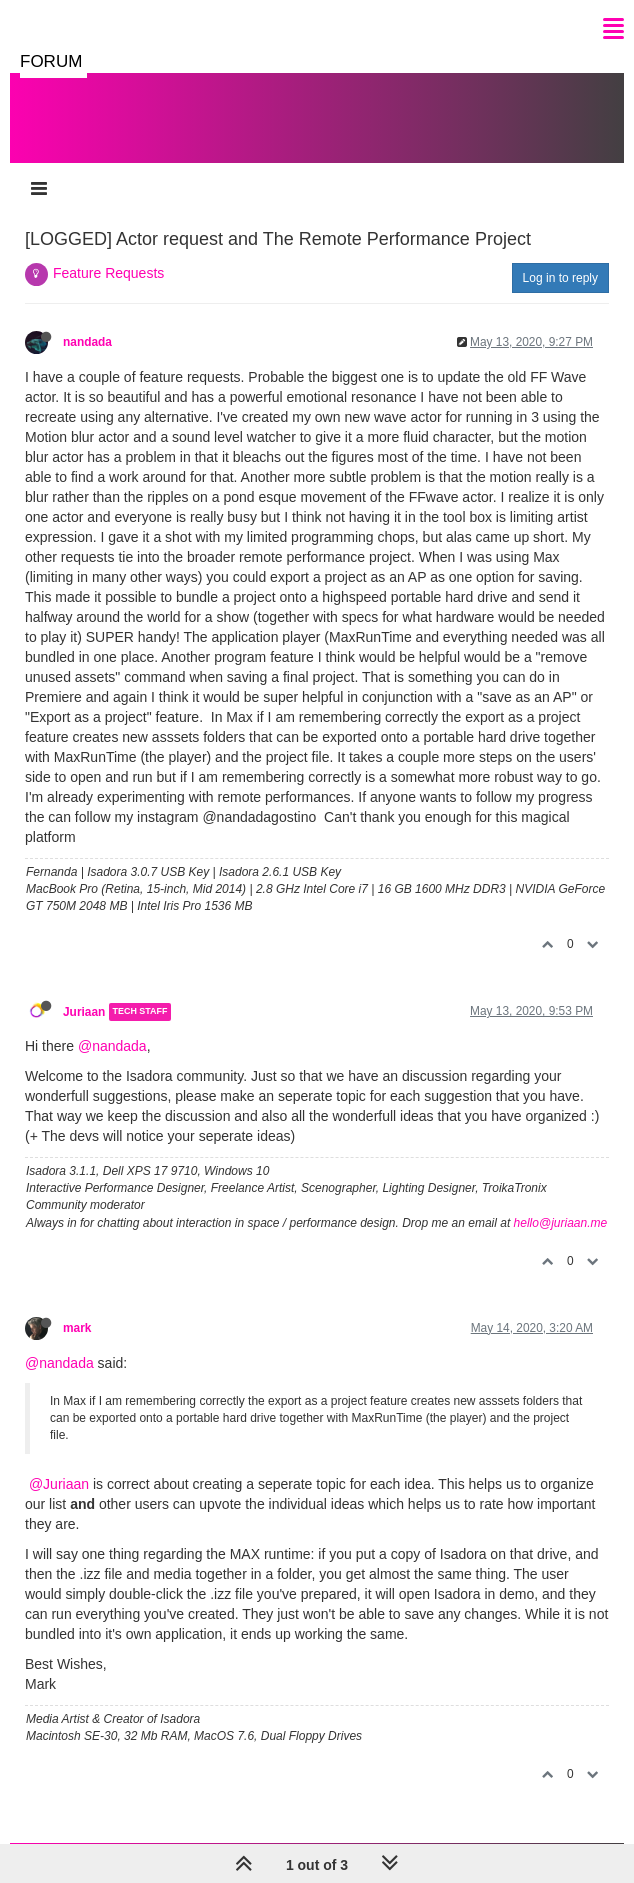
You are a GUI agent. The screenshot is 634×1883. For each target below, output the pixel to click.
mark (77, 1328)
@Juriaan (59, 1484)
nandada (87, 342)
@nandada (112, 1046)
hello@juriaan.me (561, 1223)
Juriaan (84, 1012)
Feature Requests (108, 273)
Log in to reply (560, 278)
